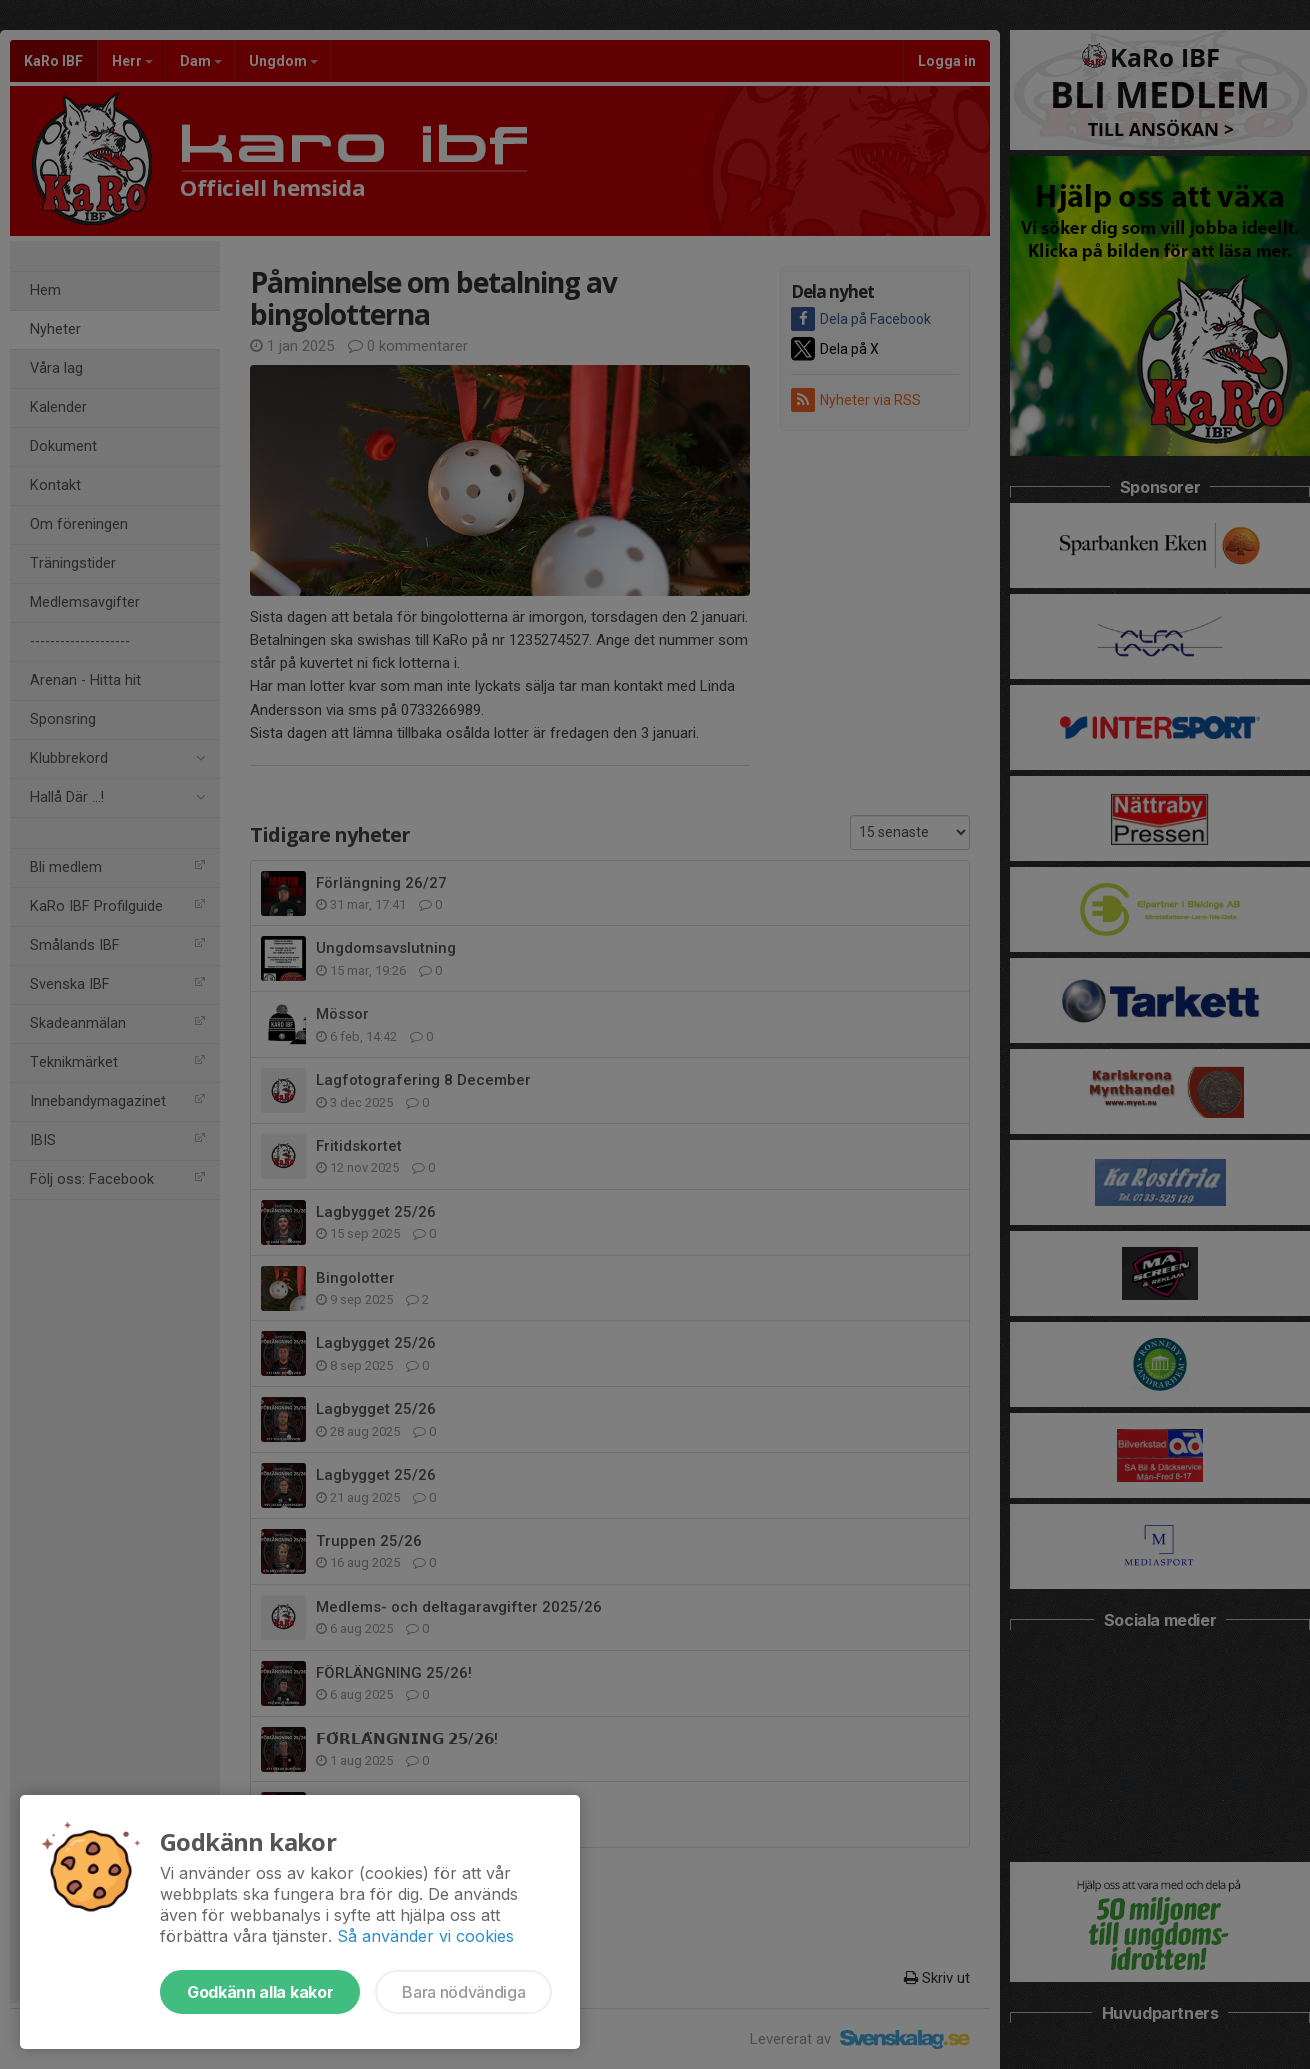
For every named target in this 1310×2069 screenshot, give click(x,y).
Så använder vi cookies (425, 1936)
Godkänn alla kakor (260, 1992)
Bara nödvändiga (463, 1992)
